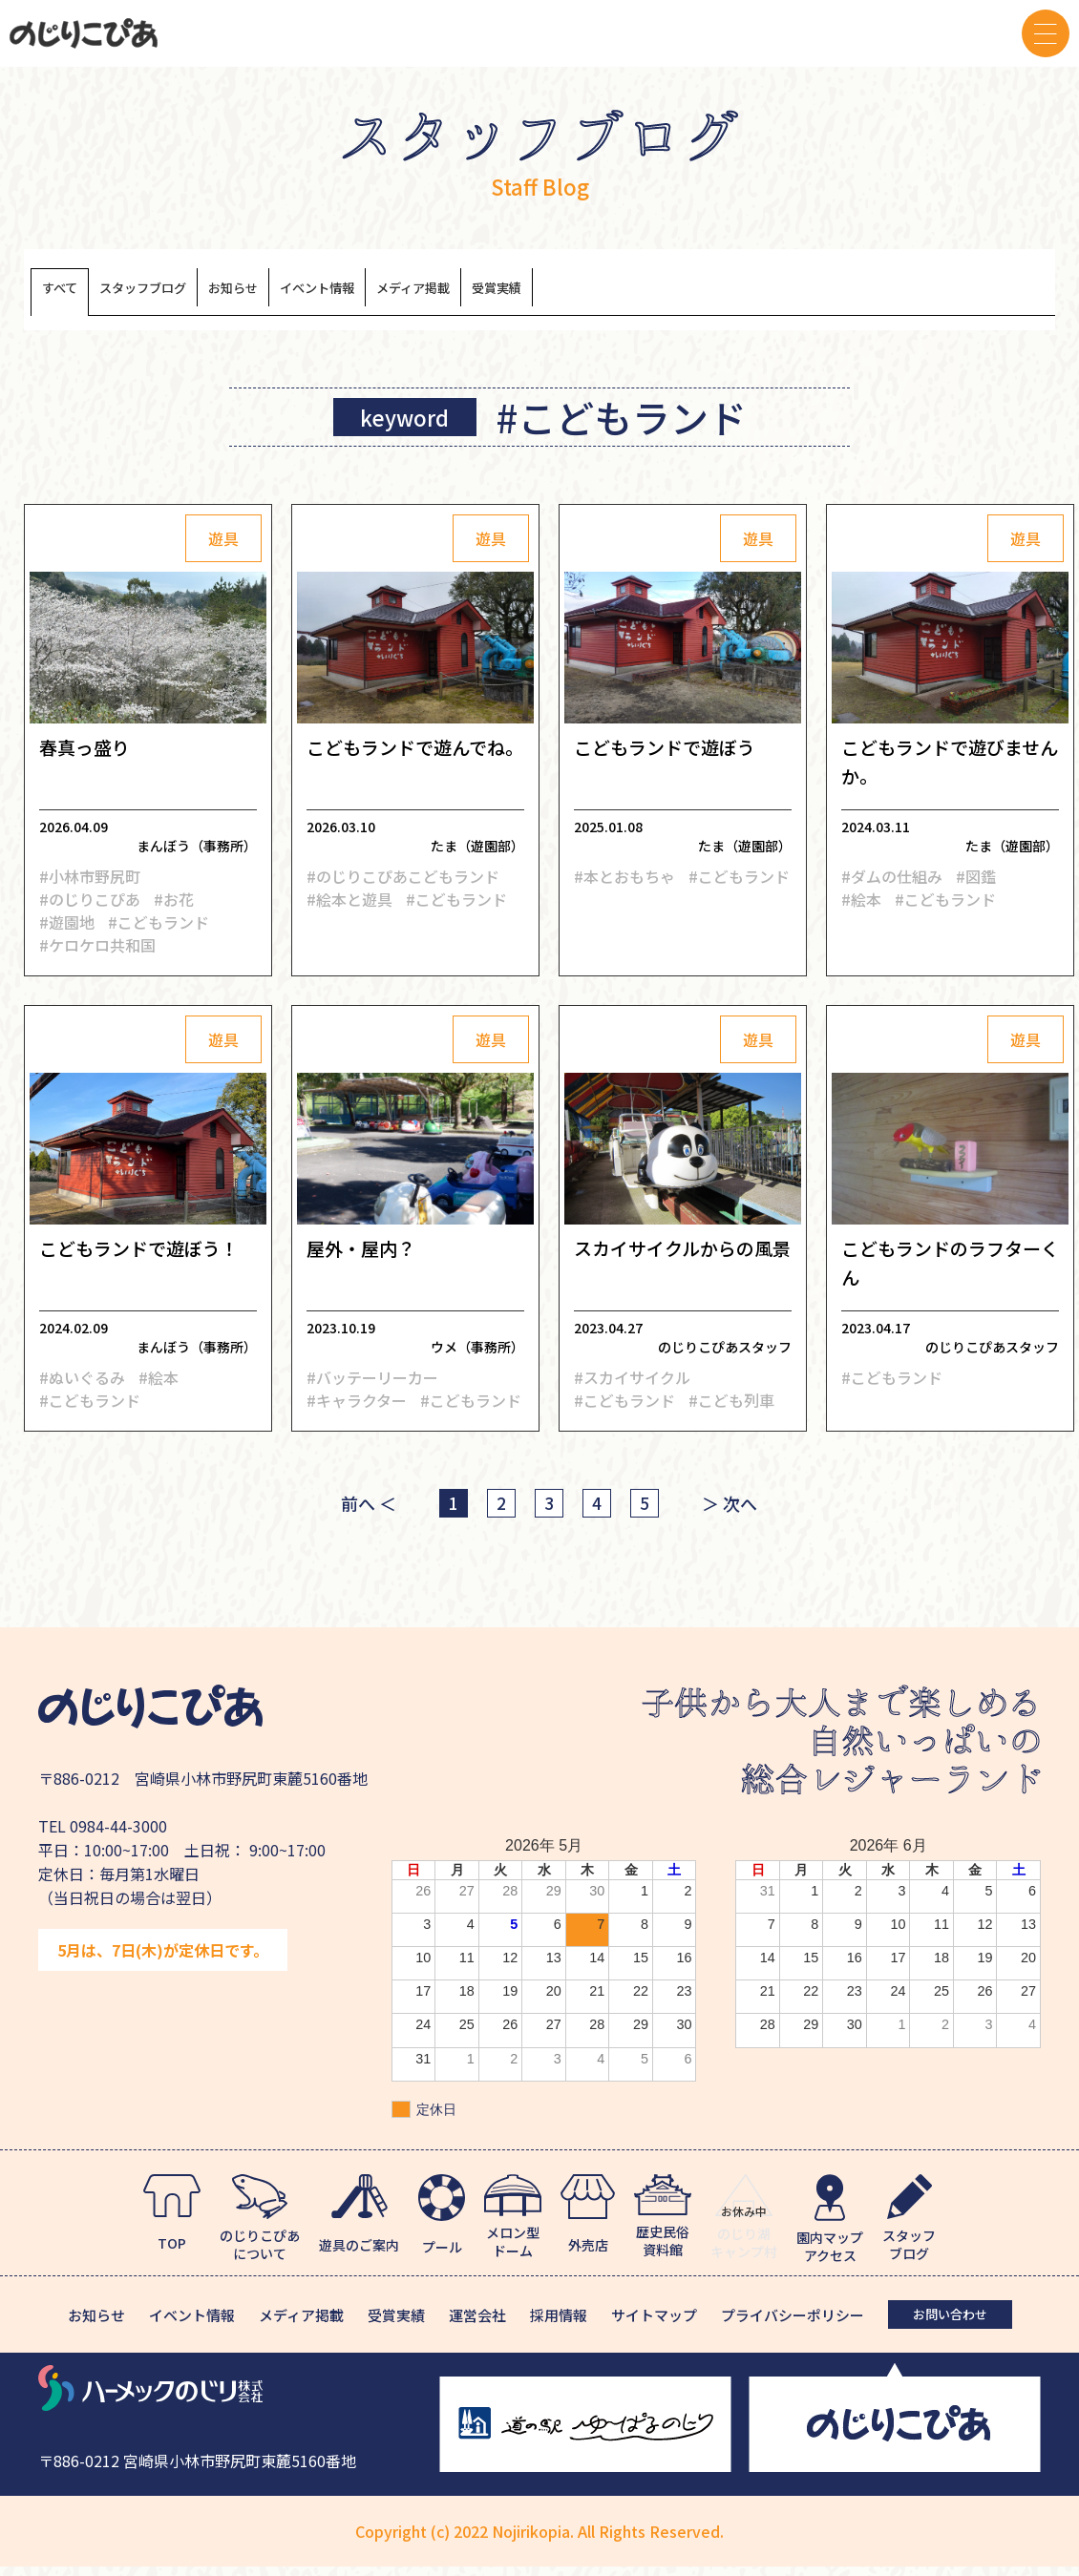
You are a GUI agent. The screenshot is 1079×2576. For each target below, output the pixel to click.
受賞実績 (683, 292)
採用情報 (558, 2324)
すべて (69, 292)
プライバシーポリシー (792, 2324)
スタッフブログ (186, 292)
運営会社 (477, 2324)
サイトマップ (654, 2324)
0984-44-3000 (118, 1834)
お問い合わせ (950, 2323)
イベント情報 (430, 292)
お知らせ (313, 292)
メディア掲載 (567, 292)
